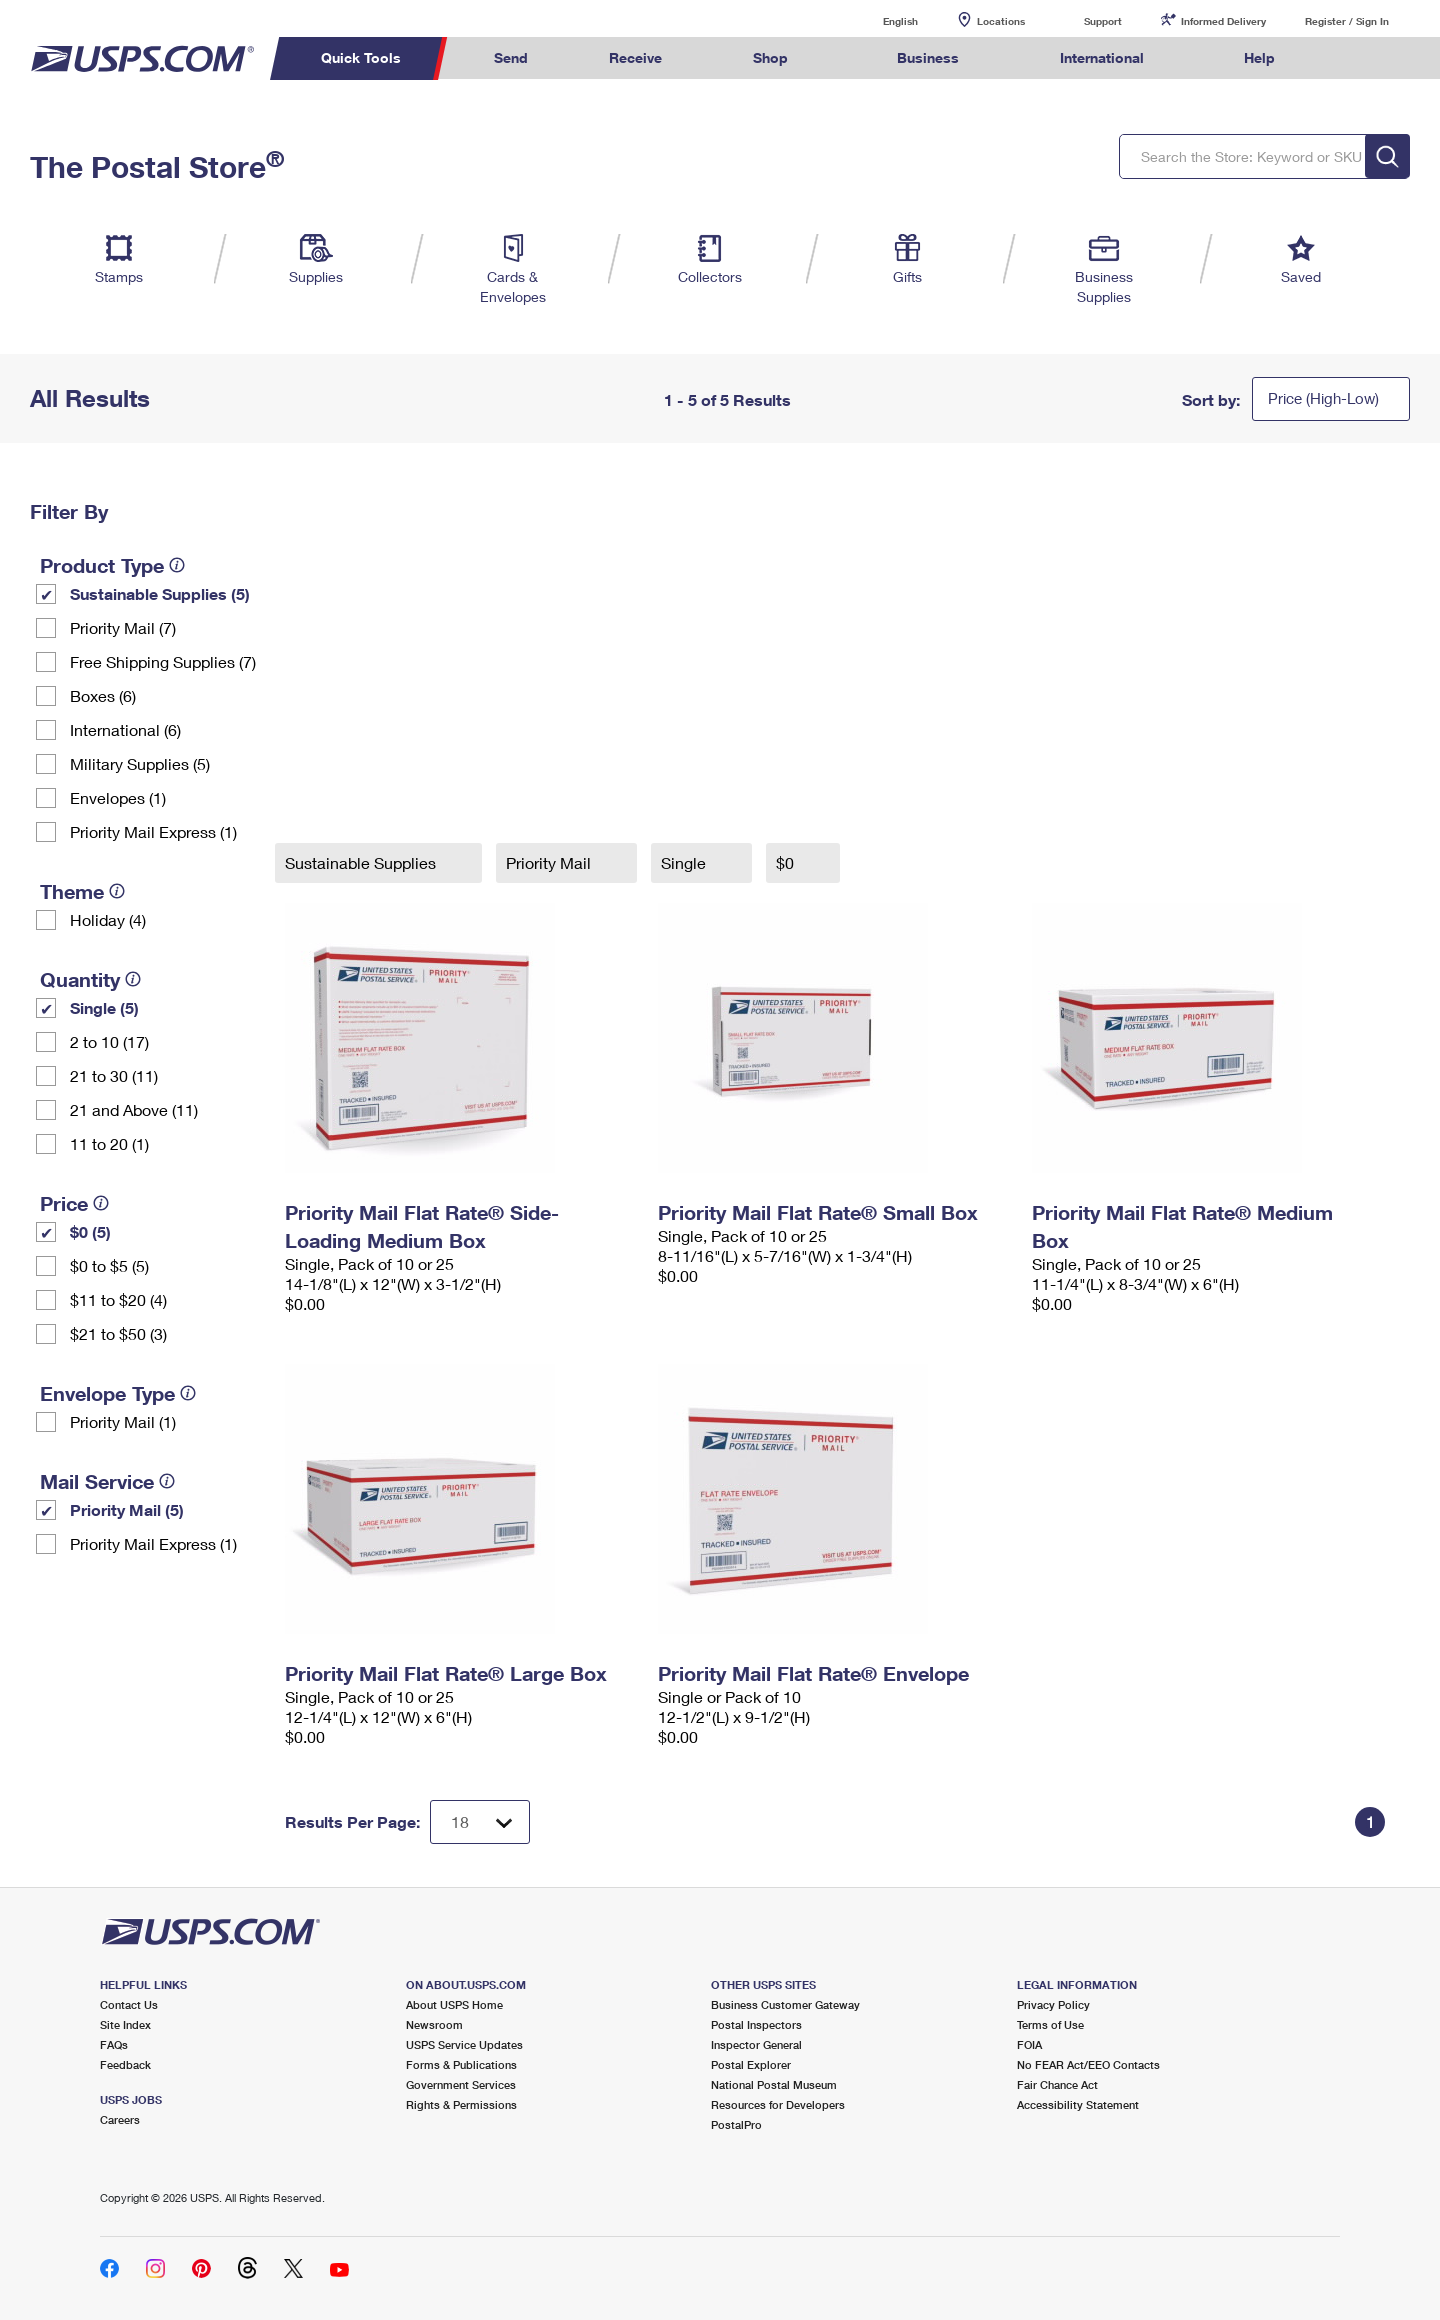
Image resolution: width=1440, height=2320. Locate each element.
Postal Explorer (751, 2064)
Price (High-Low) (1323, 398)
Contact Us (129, 2004)
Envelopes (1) (118, 797)
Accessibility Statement (1078, 2104)
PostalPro (736, 2124)
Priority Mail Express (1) (153, 831)
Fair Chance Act (1057, 2084)
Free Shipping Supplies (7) (163, 661)
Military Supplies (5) (140, 763)
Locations (1001, 21)
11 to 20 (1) (109, 1143)
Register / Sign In (1347, 21)
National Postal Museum (774, 2084)
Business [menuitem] (928, 57)
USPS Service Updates (464, 2044)
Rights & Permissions (461, 2104)
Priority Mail (550, 862)
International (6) (125, 729)
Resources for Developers (778, 2104)
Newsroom (434, 2024)
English (880, 20)
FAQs (114, 2044)
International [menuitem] (1102, 57)
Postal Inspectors (756, 2024)
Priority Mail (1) (123, 1421)
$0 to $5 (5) (109, 1265)
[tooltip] (177, 565)
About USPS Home (454, 2004)
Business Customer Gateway (785, 2004)
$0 (787, 862)
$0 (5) (90, 1231)
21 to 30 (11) (114, 1075)
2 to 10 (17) (109, 1041)
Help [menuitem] (1259, 57)
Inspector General (756, 2044)
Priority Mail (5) (127, 1509)
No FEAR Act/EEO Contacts (1088, 2064)
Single (685, 862)
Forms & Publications (461, 2064)
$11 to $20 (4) (118, 1299)
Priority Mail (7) (123, 627)
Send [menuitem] (511, 57)
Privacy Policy (1053, 2004)
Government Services (461, 2084)
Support (1103, 21)
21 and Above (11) (134, 1109)
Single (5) (104, 1007)
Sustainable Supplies (362, 862)
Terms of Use (1050, 2024)
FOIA (1029, 2044)
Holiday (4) (108, 919)
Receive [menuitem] (635, 57)
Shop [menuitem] (770, 57)
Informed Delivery (1223, 21)
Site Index (125, 2024)
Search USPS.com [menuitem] (1354, 58)
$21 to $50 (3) (118, 1333)
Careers (120, 2119)
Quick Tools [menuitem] (361, 57)
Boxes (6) (103, 695)
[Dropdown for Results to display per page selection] (480, 1822)
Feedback (125, 2064)
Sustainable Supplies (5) (160, 593)
